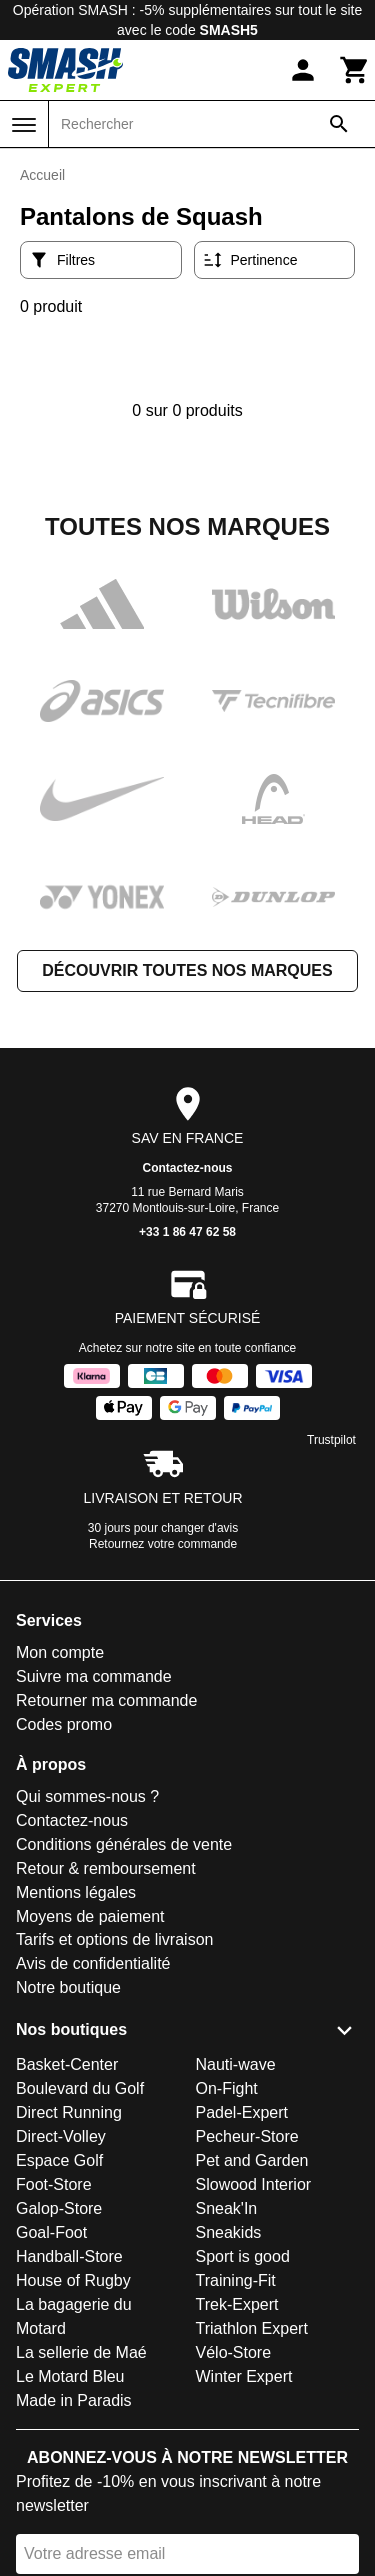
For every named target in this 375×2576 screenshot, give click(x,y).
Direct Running (69, 2112)
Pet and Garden (252, 2160)
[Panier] (355, 70)
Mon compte (60, 1652)
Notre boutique (68, 1987)
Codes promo (64, 1724)
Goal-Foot (51, 2232)
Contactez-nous (188, 1168)
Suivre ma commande (94, 1676)
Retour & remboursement (106, 1868)
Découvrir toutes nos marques (187, 970)
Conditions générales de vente (124, 1844)
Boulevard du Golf (80, 2088)
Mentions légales (76, 1892)
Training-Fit (236, 2280)
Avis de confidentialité (93, 1963)
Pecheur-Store (247, 2136)
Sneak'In (227, 2208)
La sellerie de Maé (81, 2352)
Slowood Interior (254, 2184)
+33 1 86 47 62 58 (187, 1232)
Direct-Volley (61, 2136)
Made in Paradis (74, 2400)
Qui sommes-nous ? (87, 1796)
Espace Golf (59, 2160)
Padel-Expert (242, 2112)
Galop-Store (59, 2208)
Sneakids (229, 2232)
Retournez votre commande (163, 1544)
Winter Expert (244, 2376)
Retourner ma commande (106, 1700)
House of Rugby (73, 2280)
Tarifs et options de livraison (114, 1940)
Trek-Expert (237, 2304)
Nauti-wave (236, 2064)
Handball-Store (69, 2256)
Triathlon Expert (252, 2328)
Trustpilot (331, 1440)
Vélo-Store (234, 2352)
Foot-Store (54, 2184)
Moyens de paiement (90, 1916)
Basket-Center (67, 2064)
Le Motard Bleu (70, 2376)
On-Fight (227, 2088)
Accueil (42, 175)
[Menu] (24, 125)
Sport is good (243, 2256)
